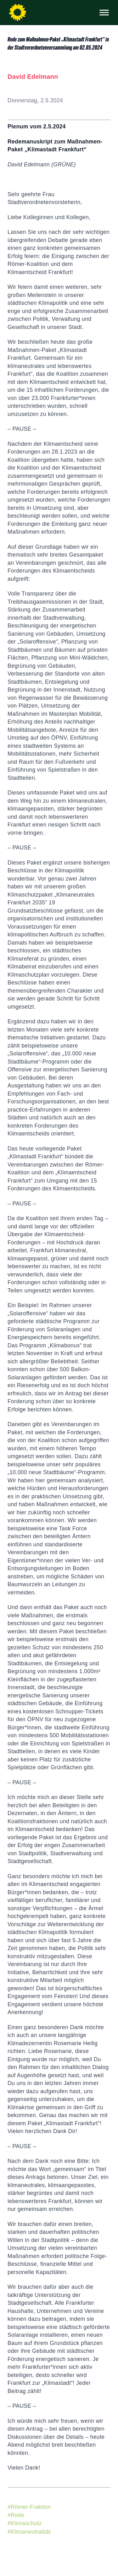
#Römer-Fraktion (29, 2507)
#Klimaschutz (25, 2523)
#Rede (16, 2515)
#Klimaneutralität (29, 2532)
